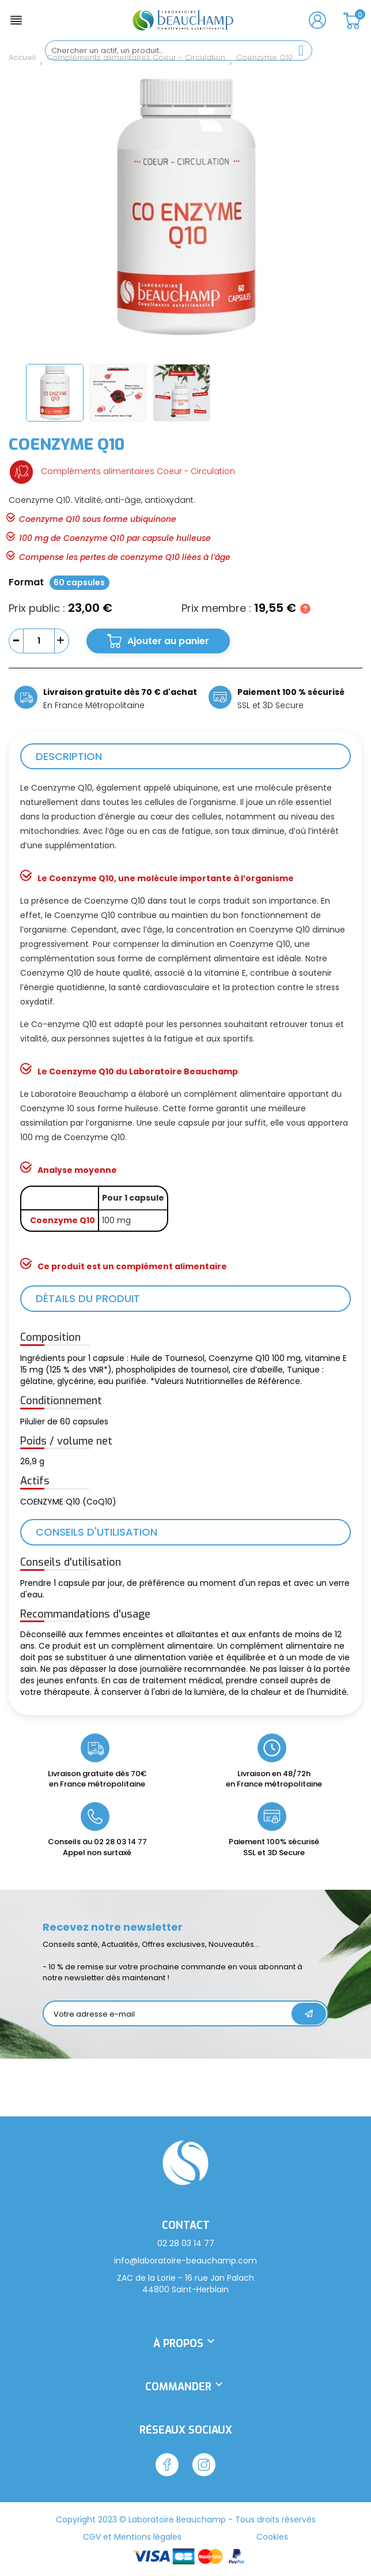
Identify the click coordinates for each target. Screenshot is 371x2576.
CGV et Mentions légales (132, 2537)
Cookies (272, 2537)
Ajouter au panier (168, 641)
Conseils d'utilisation (96, 1532)
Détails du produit (88, 1298)
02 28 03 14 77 (120, 1841)
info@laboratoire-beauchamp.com (185, 2260)
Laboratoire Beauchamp (177, 2519)
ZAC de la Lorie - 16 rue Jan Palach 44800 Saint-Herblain (185, 2283)
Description (69, 756)
